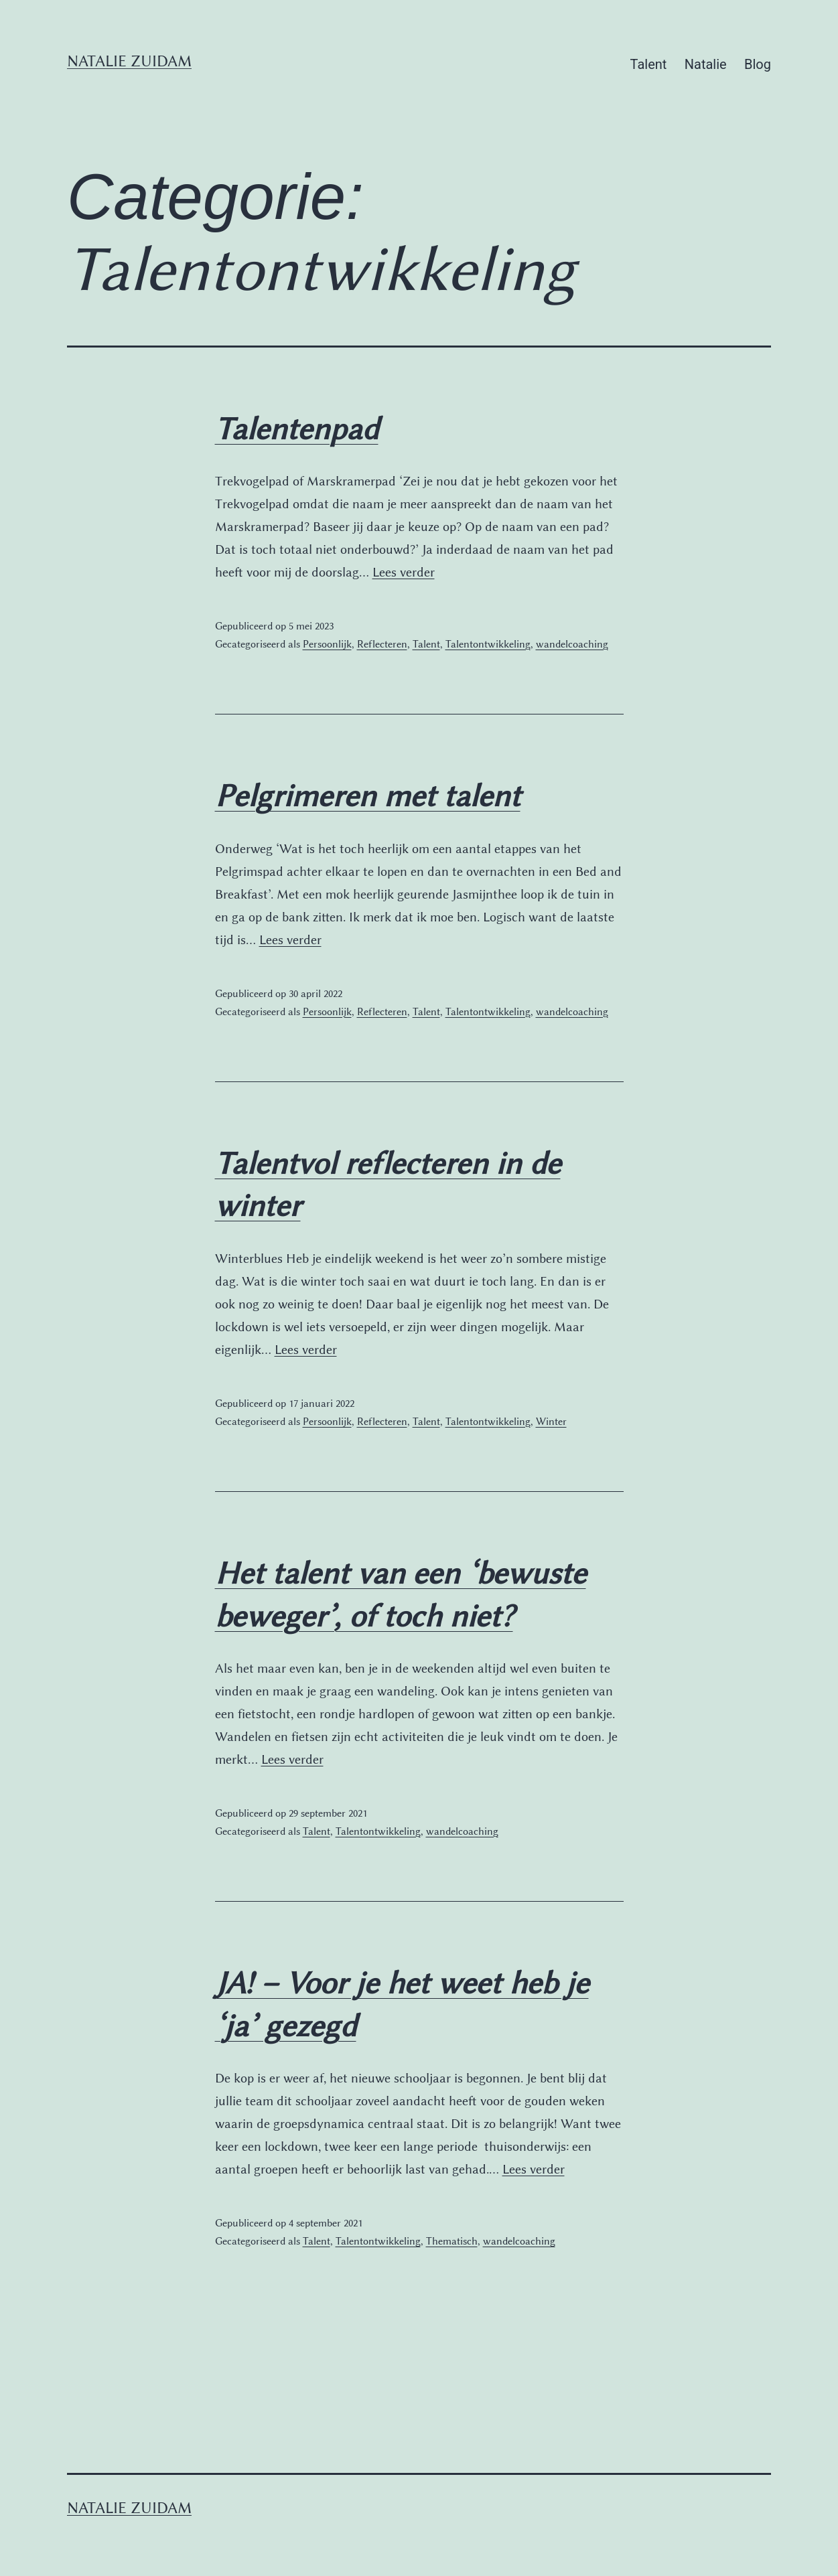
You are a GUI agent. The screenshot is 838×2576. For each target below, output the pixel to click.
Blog (757, 64)
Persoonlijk (327, 644)
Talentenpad (296, 428)
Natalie (706, 64)
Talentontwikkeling (488, 644)
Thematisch (452, 2241)
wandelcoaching (572, 644)
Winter (551, 1422)
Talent (648, 64)
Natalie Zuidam (129, 61)
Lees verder (403, 572)
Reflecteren (382, 644)
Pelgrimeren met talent (367, 795)
